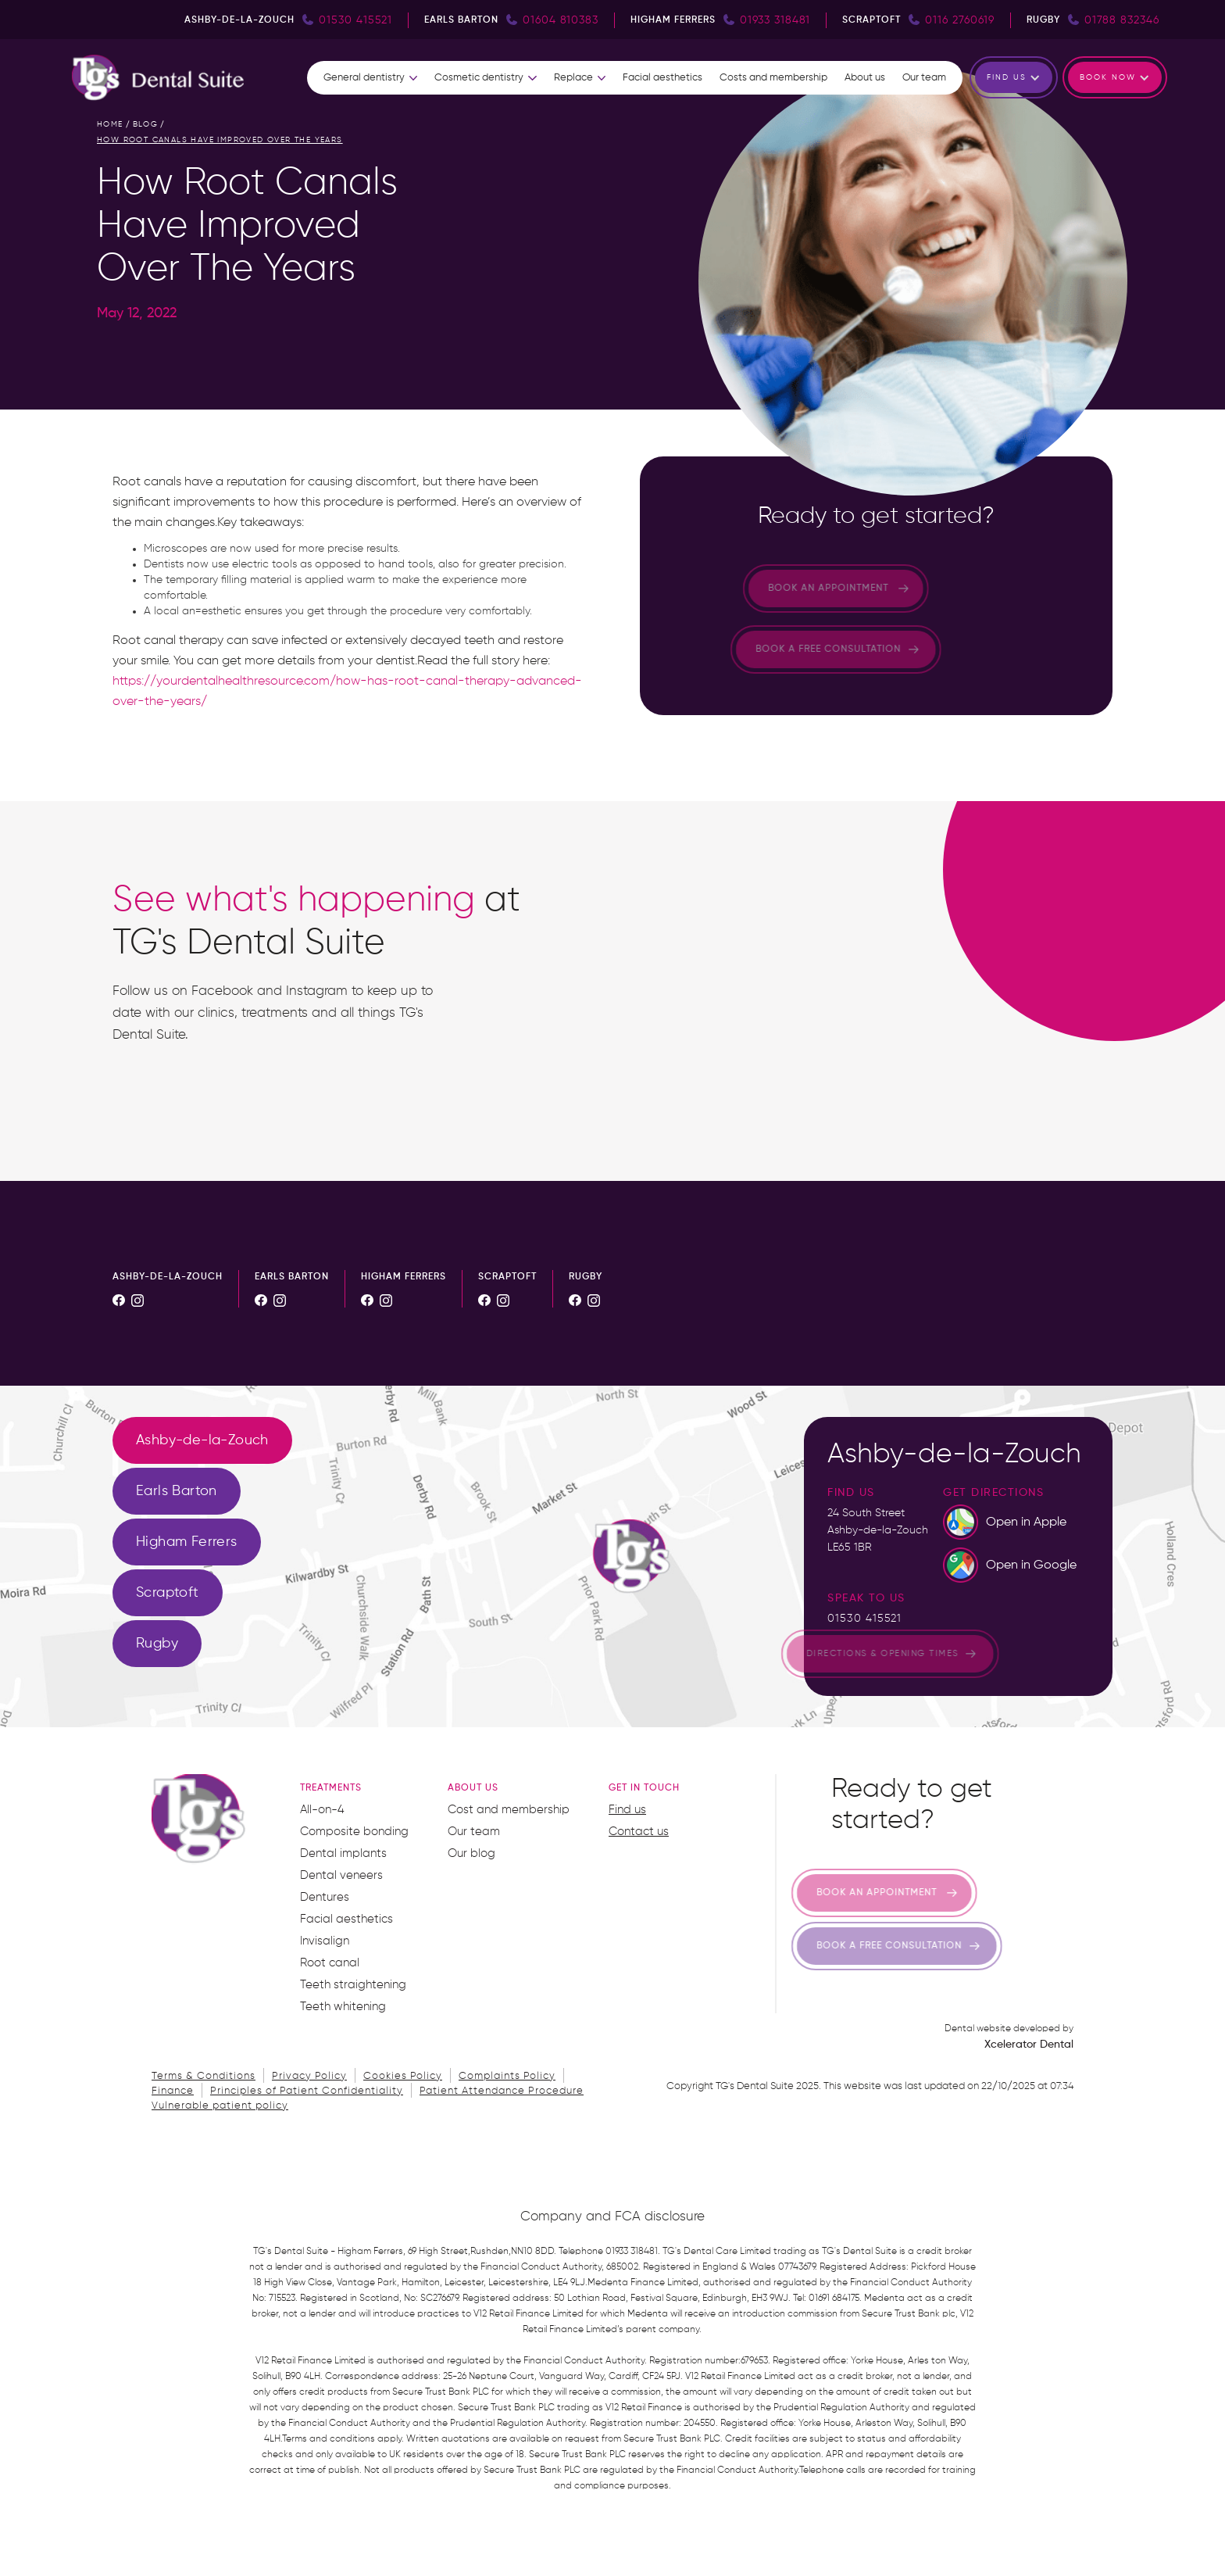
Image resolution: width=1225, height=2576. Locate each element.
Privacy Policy (309, 2076)
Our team (924, 78)
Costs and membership (773, 78)
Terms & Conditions (203, 2076)
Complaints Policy (507, 2076)
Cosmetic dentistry (478, 78)
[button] (370, 78)
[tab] (202, 1440)
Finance (173, 2091)
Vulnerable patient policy (220, 2106)
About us (865, 78)
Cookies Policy (402, 2076)
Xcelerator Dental (1028, 2044)
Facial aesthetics (662, 78)
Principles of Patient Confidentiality (306, 2091)
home (110, 124)
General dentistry (364, 78)
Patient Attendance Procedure (502, 2091)
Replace (573, 78)
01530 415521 (864, 1618)
